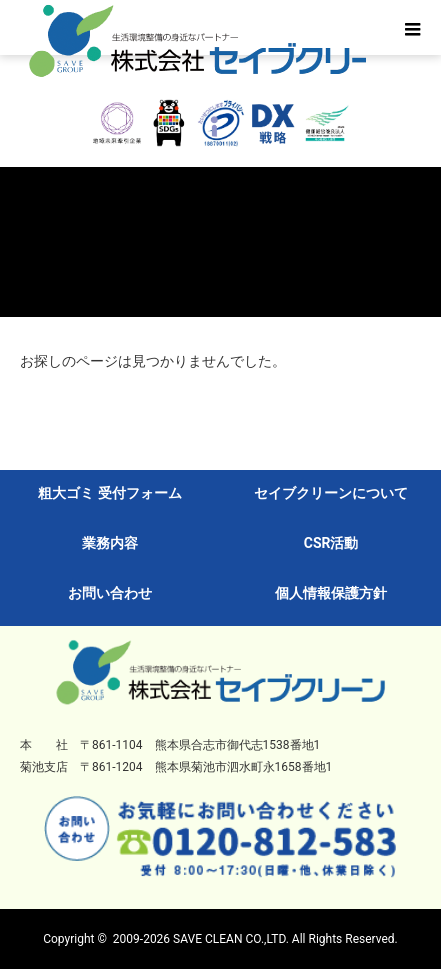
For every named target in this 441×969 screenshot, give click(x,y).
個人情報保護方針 (331, 593)
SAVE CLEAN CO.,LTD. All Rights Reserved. (285, 939)
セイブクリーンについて (331, 493)
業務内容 (110, 543)
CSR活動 (331, 543)
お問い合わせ (110, 593)
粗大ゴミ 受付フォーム (109, 493)
